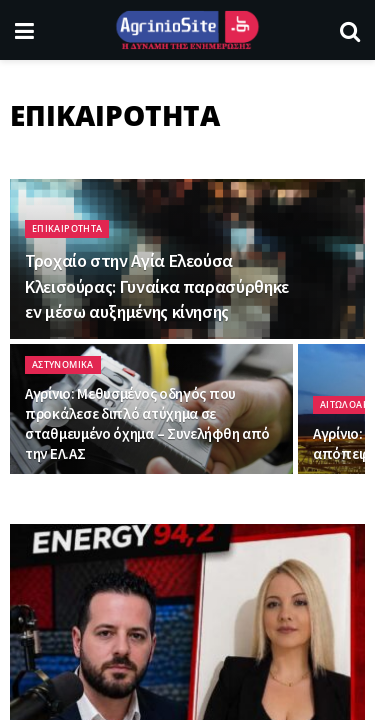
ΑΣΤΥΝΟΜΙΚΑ (63, 364)
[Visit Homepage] (187, 30)
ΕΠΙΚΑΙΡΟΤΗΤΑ (67, 228)
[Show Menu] (24, 30)
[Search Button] (350, 30)
